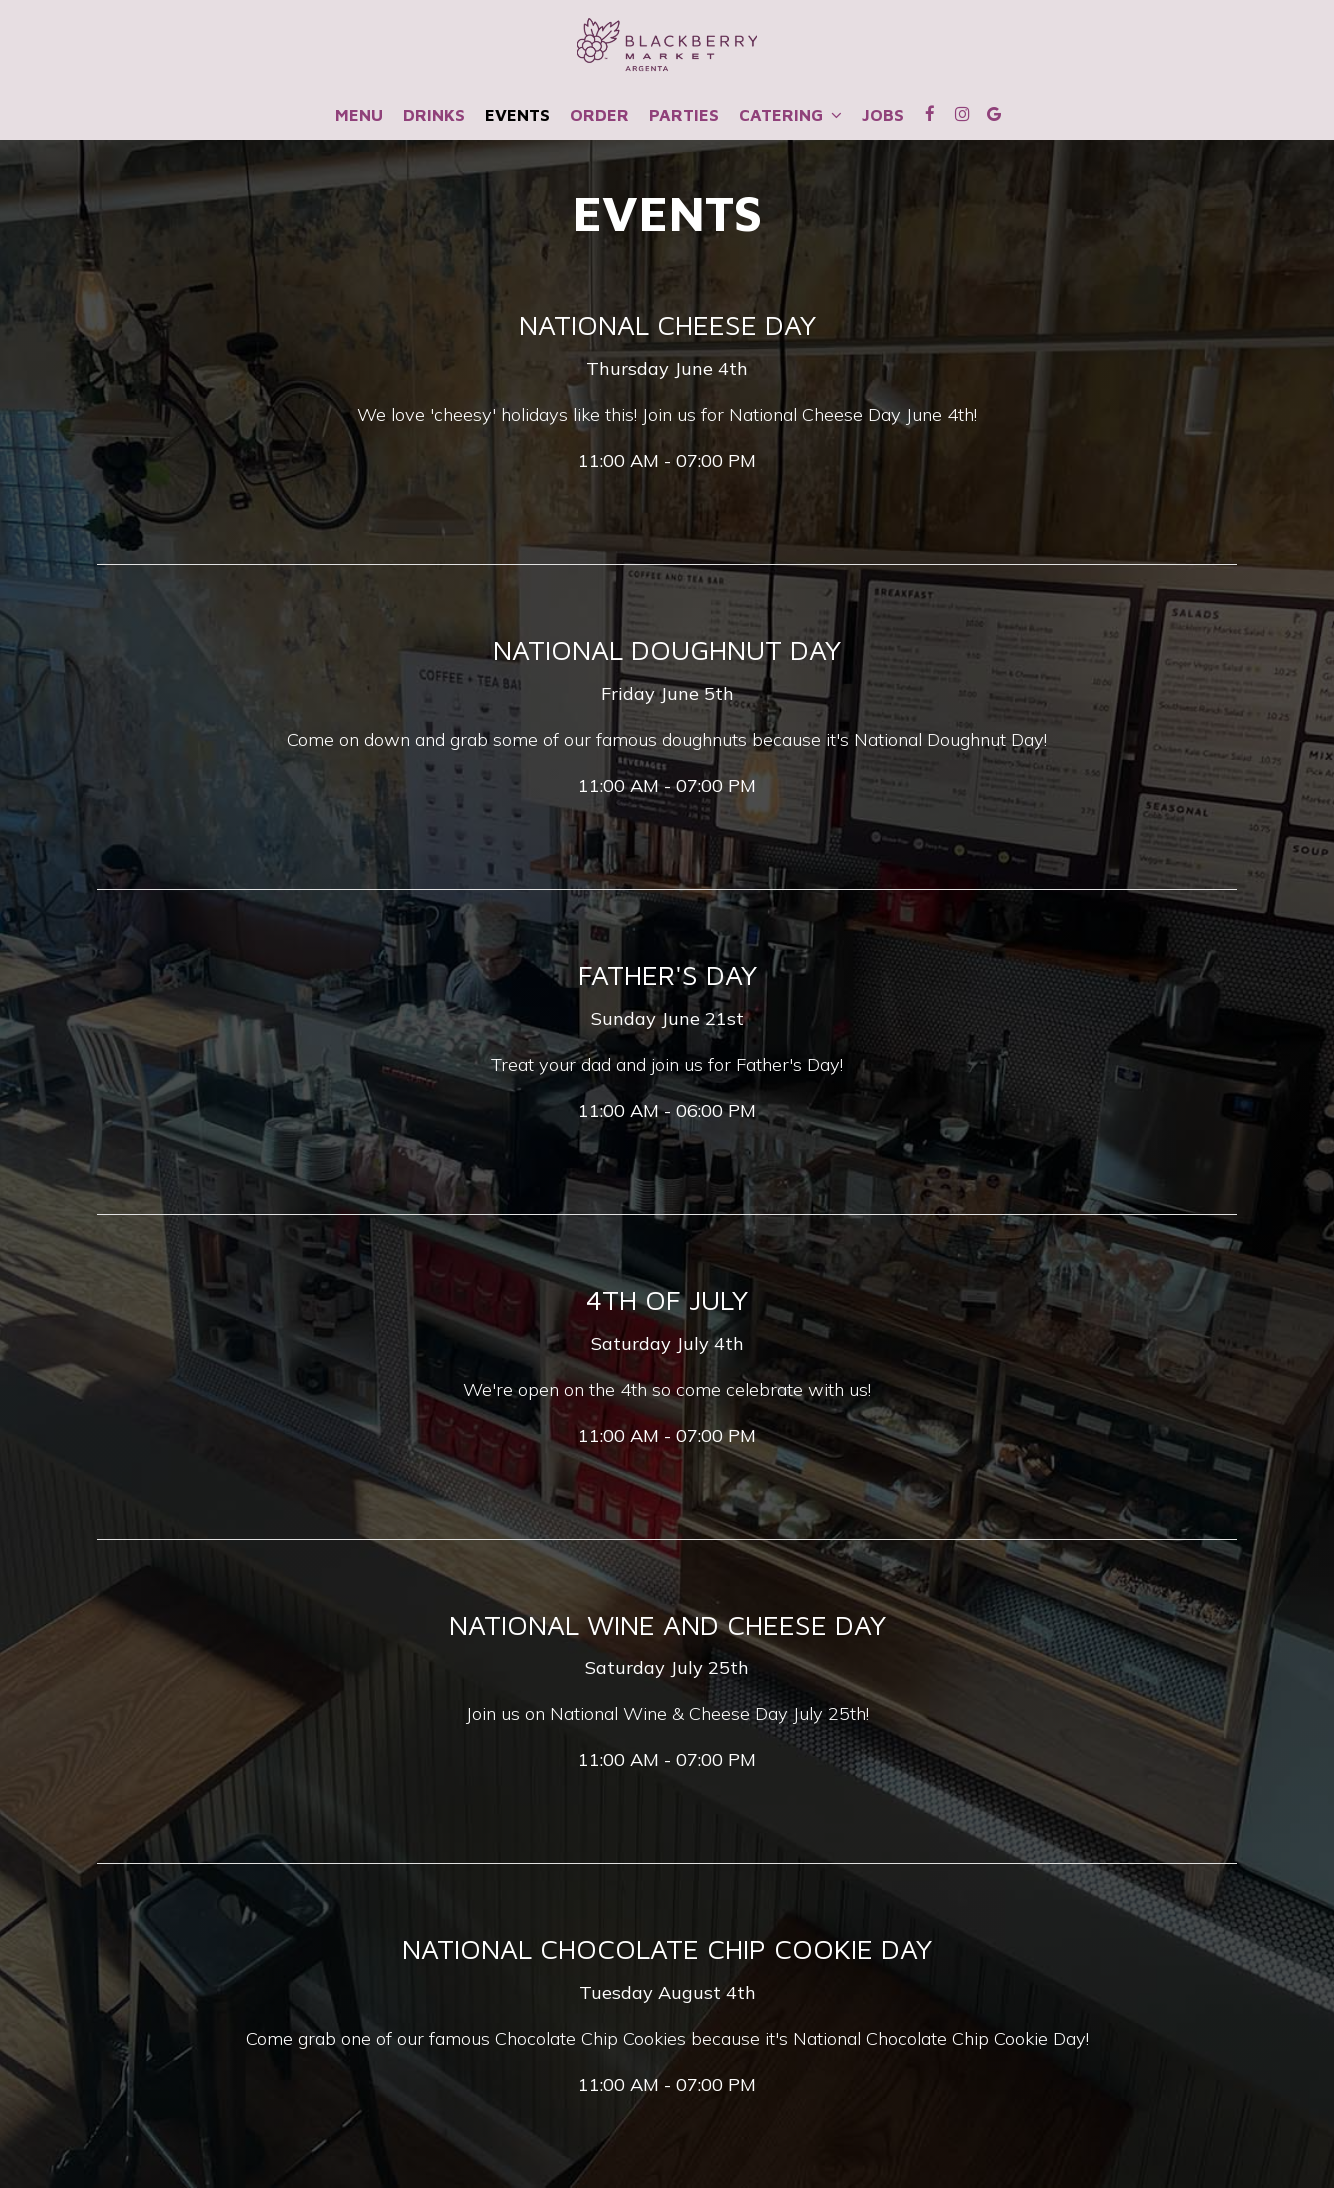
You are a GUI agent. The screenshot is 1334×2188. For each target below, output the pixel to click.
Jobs (883, 115)
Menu (359, 115)
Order (599, 115)
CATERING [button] (790, 115)
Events (517, 115)
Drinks (434, 115)
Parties (684, 115)
